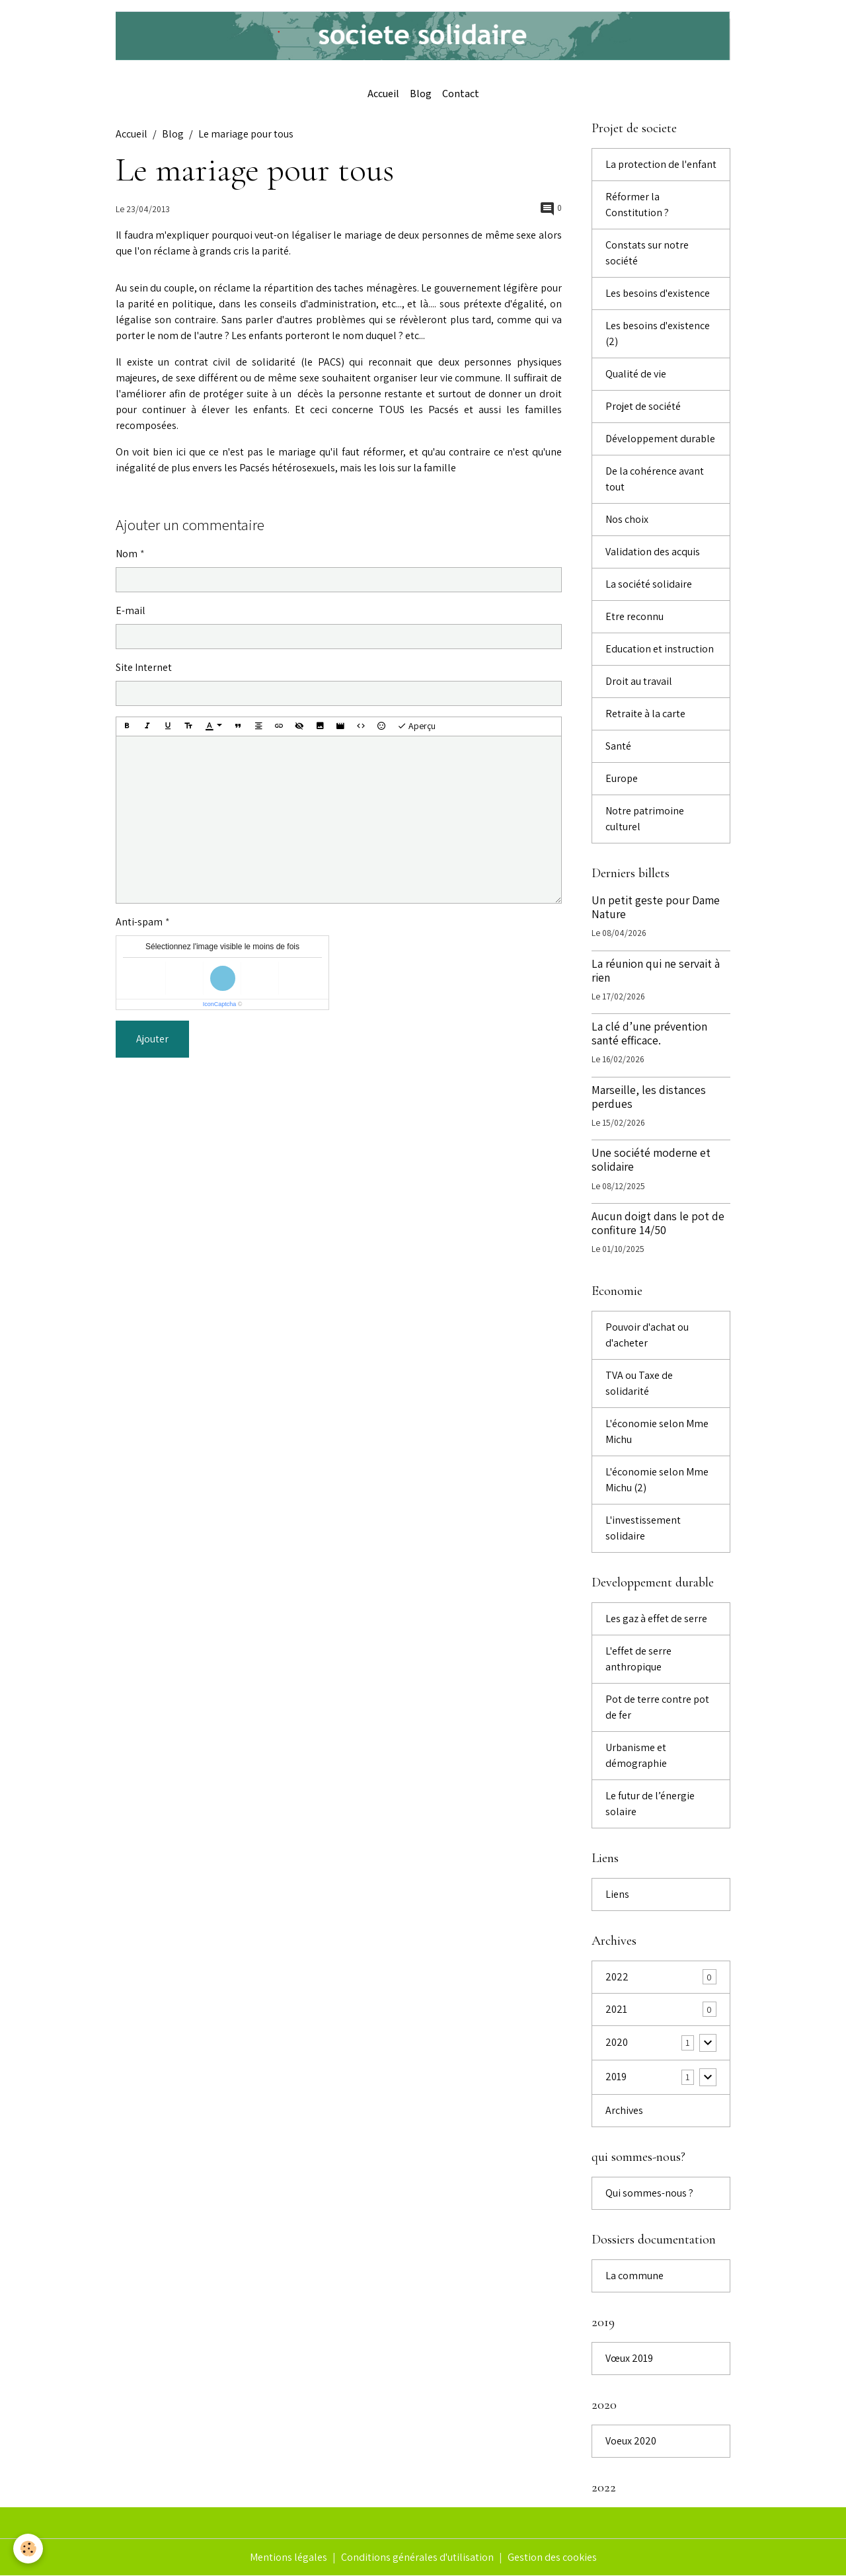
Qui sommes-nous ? (649, 2193)
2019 (616, 2077)
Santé (618, 746)
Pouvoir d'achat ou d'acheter (647, 1335)
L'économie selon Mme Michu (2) (657, 1480)
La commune (634, 2276)
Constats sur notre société (647, 253)
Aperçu (416, 726)
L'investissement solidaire (643, 1528)
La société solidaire (648, 584)
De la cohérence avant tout (654, 479)
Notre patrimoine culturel (644, 819)
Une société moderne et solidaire (651, 1159)
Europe (621, 778)
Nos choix (626, 519)
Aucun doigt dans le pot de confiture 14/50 (658, 1222)
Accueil (383, 94)
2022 (617, 1977)
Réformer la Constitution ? (637, 204)
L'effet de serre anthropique (638, 1659)
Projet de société (643, 406)
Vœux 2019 (629, 2358)
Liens (617, 1894)
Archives (624, 2110)
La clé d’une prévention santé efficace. (649, 1033)
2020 (616, 2042)
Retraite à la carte (645, 714)
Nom (126, 554)
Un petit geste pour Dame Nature (656, 906)
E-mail (130, 610)
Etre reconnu (634, 616)
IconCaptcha (220, 1004)
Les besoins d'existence (657, 293)
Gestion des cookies (552, 2557)
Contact (460, 94)
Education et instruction (659, 649)
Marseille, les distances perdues (649, 1096)
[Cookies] (28, 2548)
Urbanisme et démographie (636, 1755)
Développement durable (660, 439)
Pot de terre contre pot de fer (657, 1707)
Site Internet (144, 667)
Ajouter (152, 1039)
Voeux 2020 (630, 2441)
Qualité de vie (635, 374)
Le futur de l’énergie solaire (650, 1803)
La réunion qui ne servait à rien (656, 970)
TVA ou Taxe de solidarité (639, 1383)
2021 (616, 2009)
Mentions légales (288, 2557)
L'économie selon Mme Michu (657, 1431)
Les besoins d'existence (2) (657, 333)
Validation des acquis (652, 552)
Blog (421, 94)
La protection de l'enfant (660, 164)
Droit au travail (638, 681)
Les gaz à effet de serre (656, 1618)
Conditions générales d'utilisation (417, 2557)
